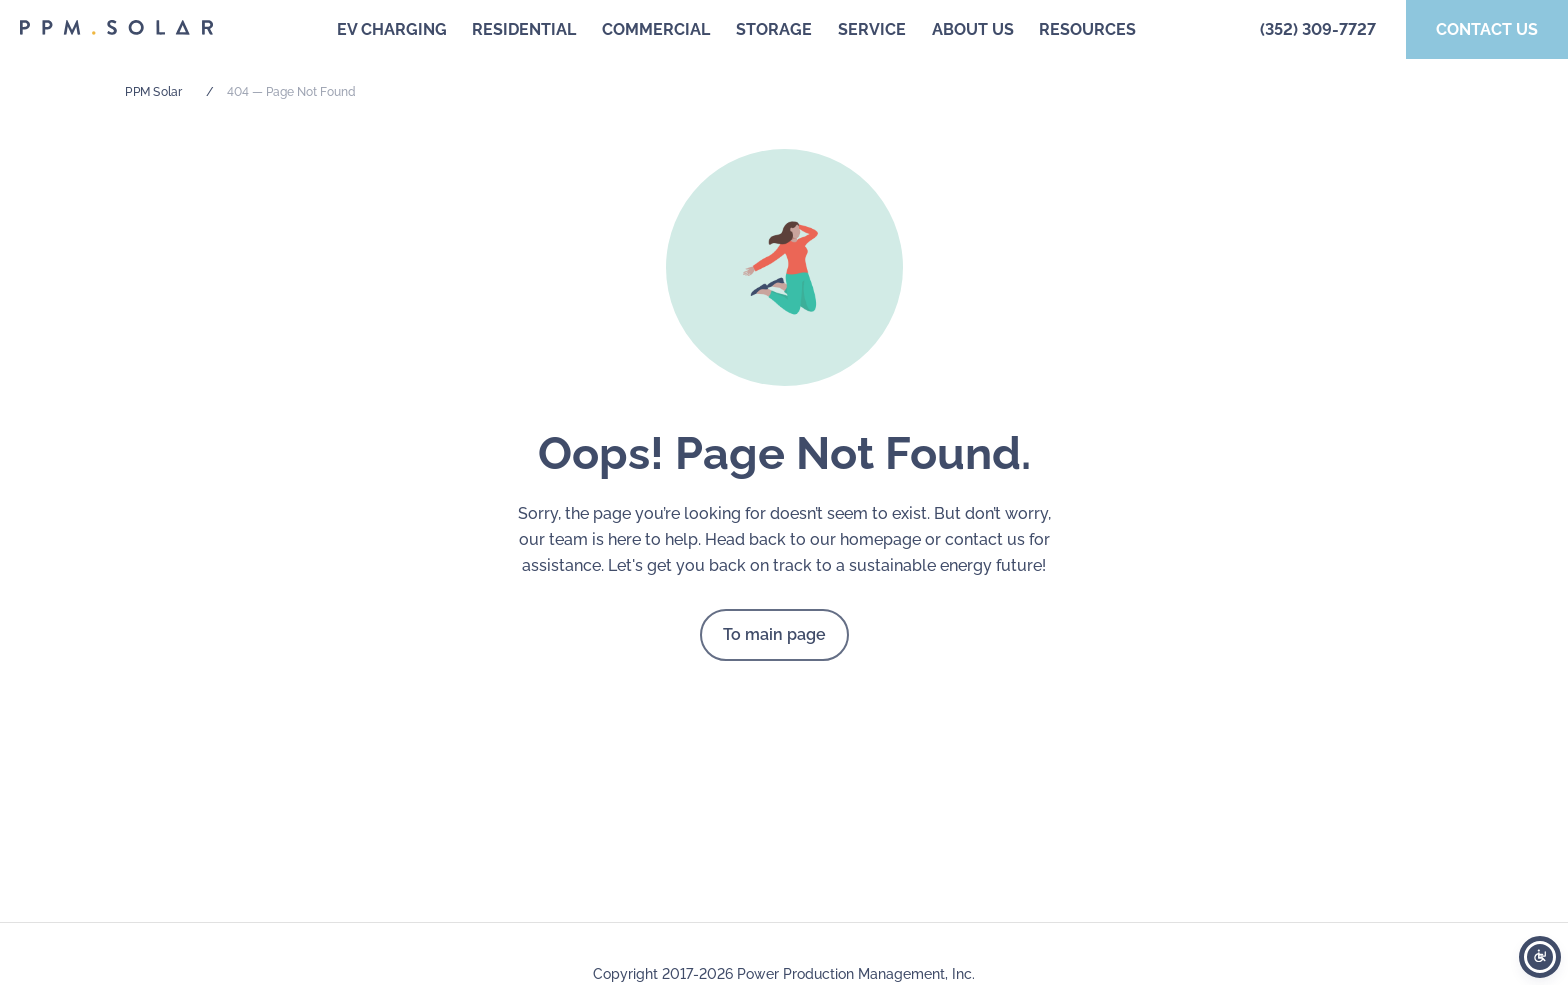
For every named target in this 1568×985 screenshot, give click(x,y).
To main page (774, 634)
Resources (1087, 29)
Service (872, 29)
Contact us (1487, 29)
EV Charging (392, 29)
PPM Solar (153, 92)
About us (973, 29)
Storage (774, 29)
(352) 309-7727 (1318, 29)
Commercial (656, 29)
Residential (524, 29)
